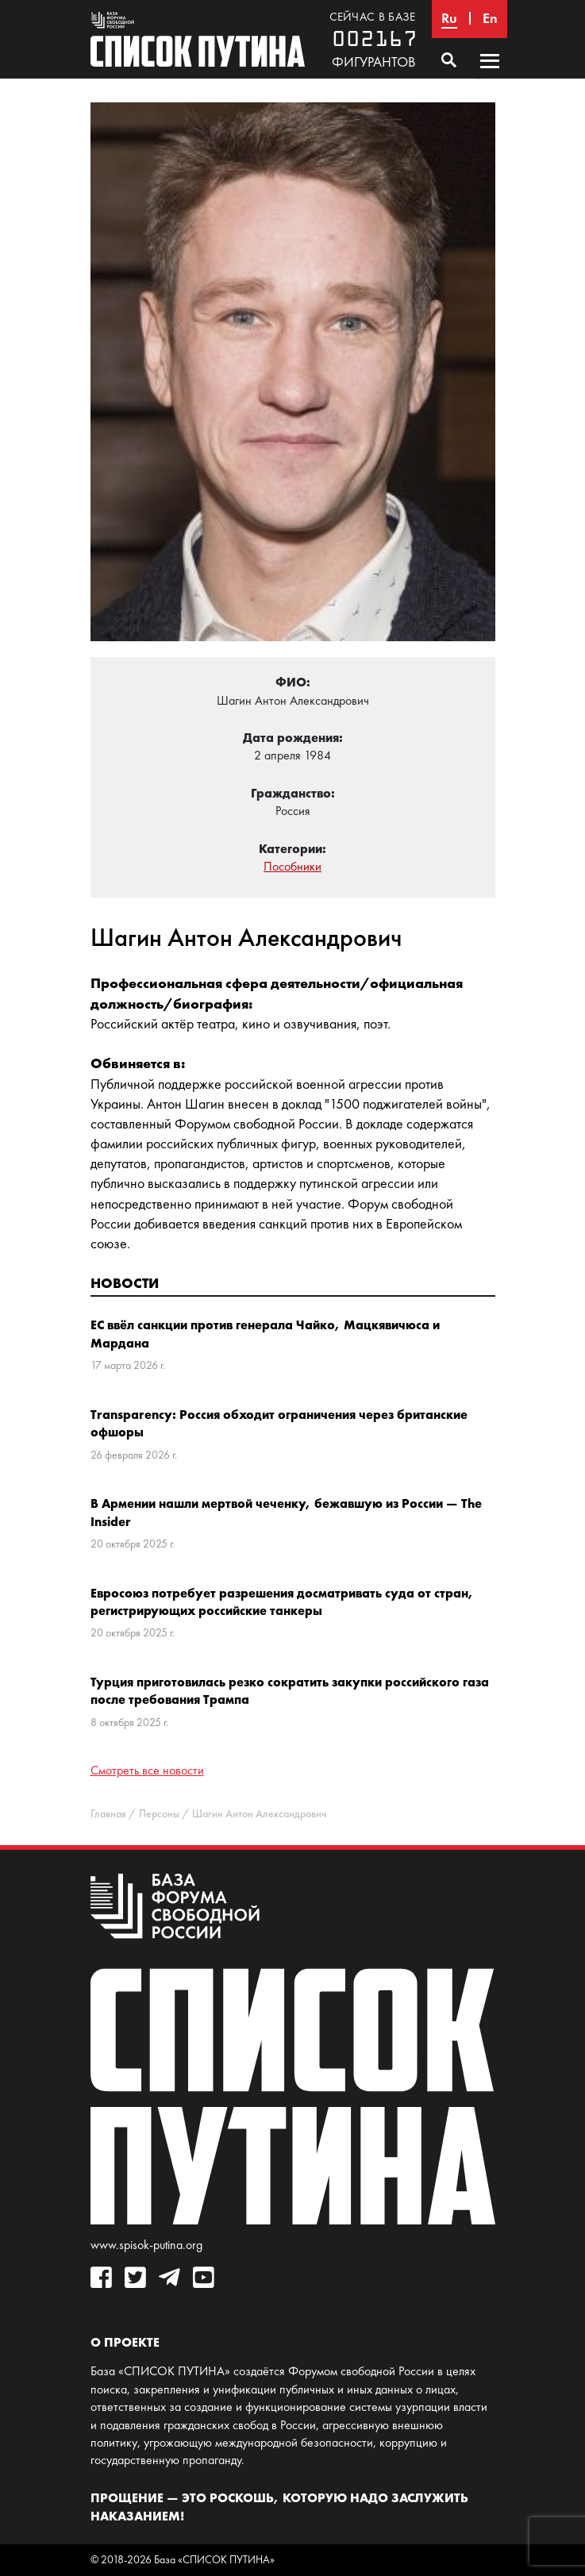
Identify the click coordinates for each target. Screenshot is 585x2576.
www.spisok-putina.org (146, 2244)
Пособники (292, 866)
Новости (124, 1283)
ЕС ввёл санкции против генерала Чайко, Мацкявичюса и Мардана (265, 1333)
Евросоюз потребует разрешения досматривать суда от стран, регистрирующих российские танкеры (282, 1601)
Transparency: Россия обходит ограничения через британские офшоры (279, 1423)
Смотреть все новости (147, 1770)
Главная (108, 1814)
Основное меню (489, 76)
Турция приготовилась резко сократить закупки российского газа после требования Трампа (289, 1690)
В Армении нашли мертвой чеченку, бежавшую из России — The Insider (286, 1511)
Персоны (159, 1814)
